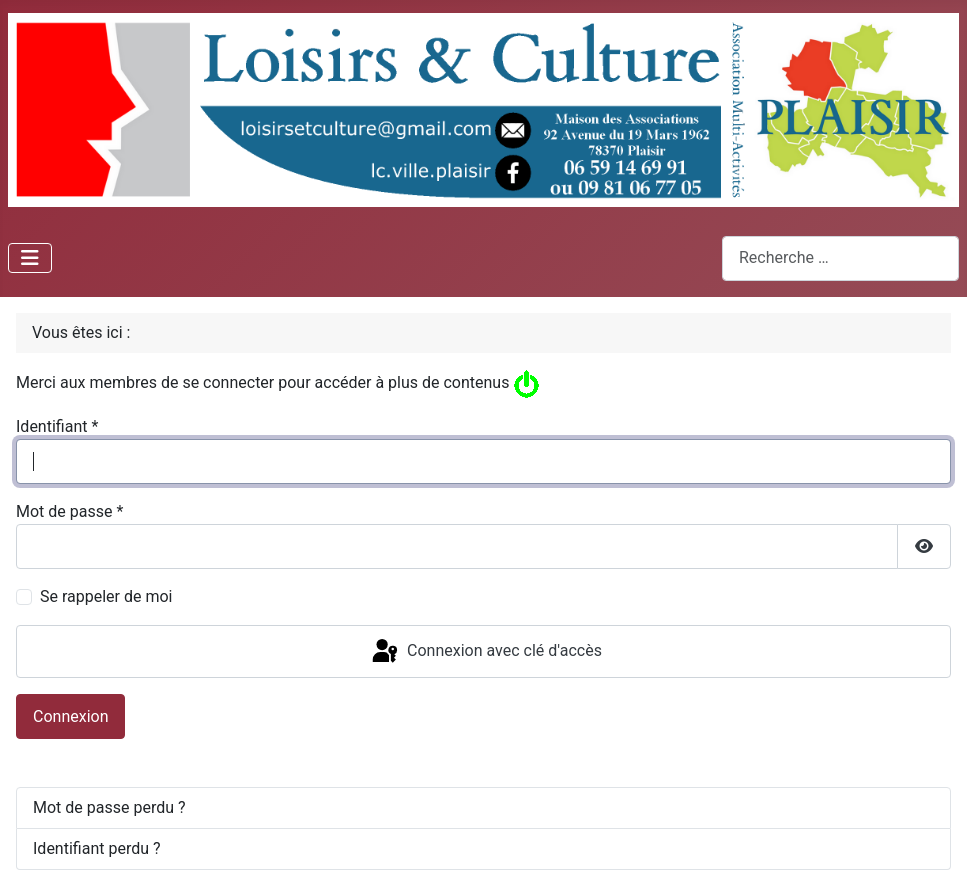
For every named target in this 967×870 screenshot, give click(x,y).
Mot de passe (69, 511)
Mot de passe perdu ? (109, 807)
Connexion (70, 716)
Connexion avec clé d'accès (485, 652)
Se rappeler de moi (106, 596)
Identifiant (57, 426)
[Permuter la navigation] (30, 258)
